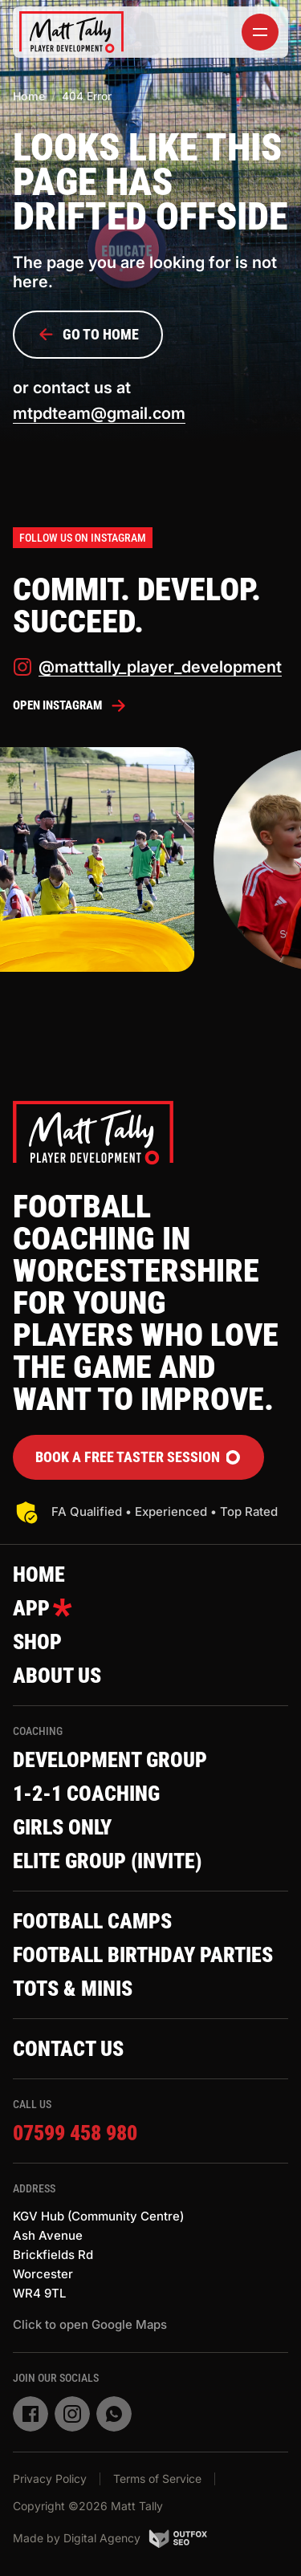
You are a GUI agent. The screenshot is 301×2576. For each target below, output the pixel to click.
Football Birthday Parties (143, 1954)
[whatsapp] (114, 2414)
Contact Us (68, 2048)
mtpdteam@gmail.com (99, 413)
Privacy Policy (50, 2478)
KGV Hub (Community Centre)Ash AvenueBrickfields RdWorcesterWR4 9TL (98, 2254)
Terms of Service (157, 2478)
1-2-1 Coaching (86, 1793)
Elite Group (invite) (107, 1861)
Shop (37, 1641)
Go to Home (88, 334)
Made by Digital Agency (110, 2538)
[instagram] (72, 2414)
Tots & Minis (72, 1988)
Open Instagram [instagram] (70, 705)
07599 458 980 (75, 2133)
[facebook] (30, 2414)
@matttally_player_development (147, 667)
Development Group (110, 1759)
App (42, 1608)
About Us (57, 1675)
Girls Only (62, 1827)
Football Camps (92, 1921)
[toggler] (260, 32)
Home (29, 96)
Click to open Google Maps (90, 2324)
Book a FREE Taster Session (138, 1456)
